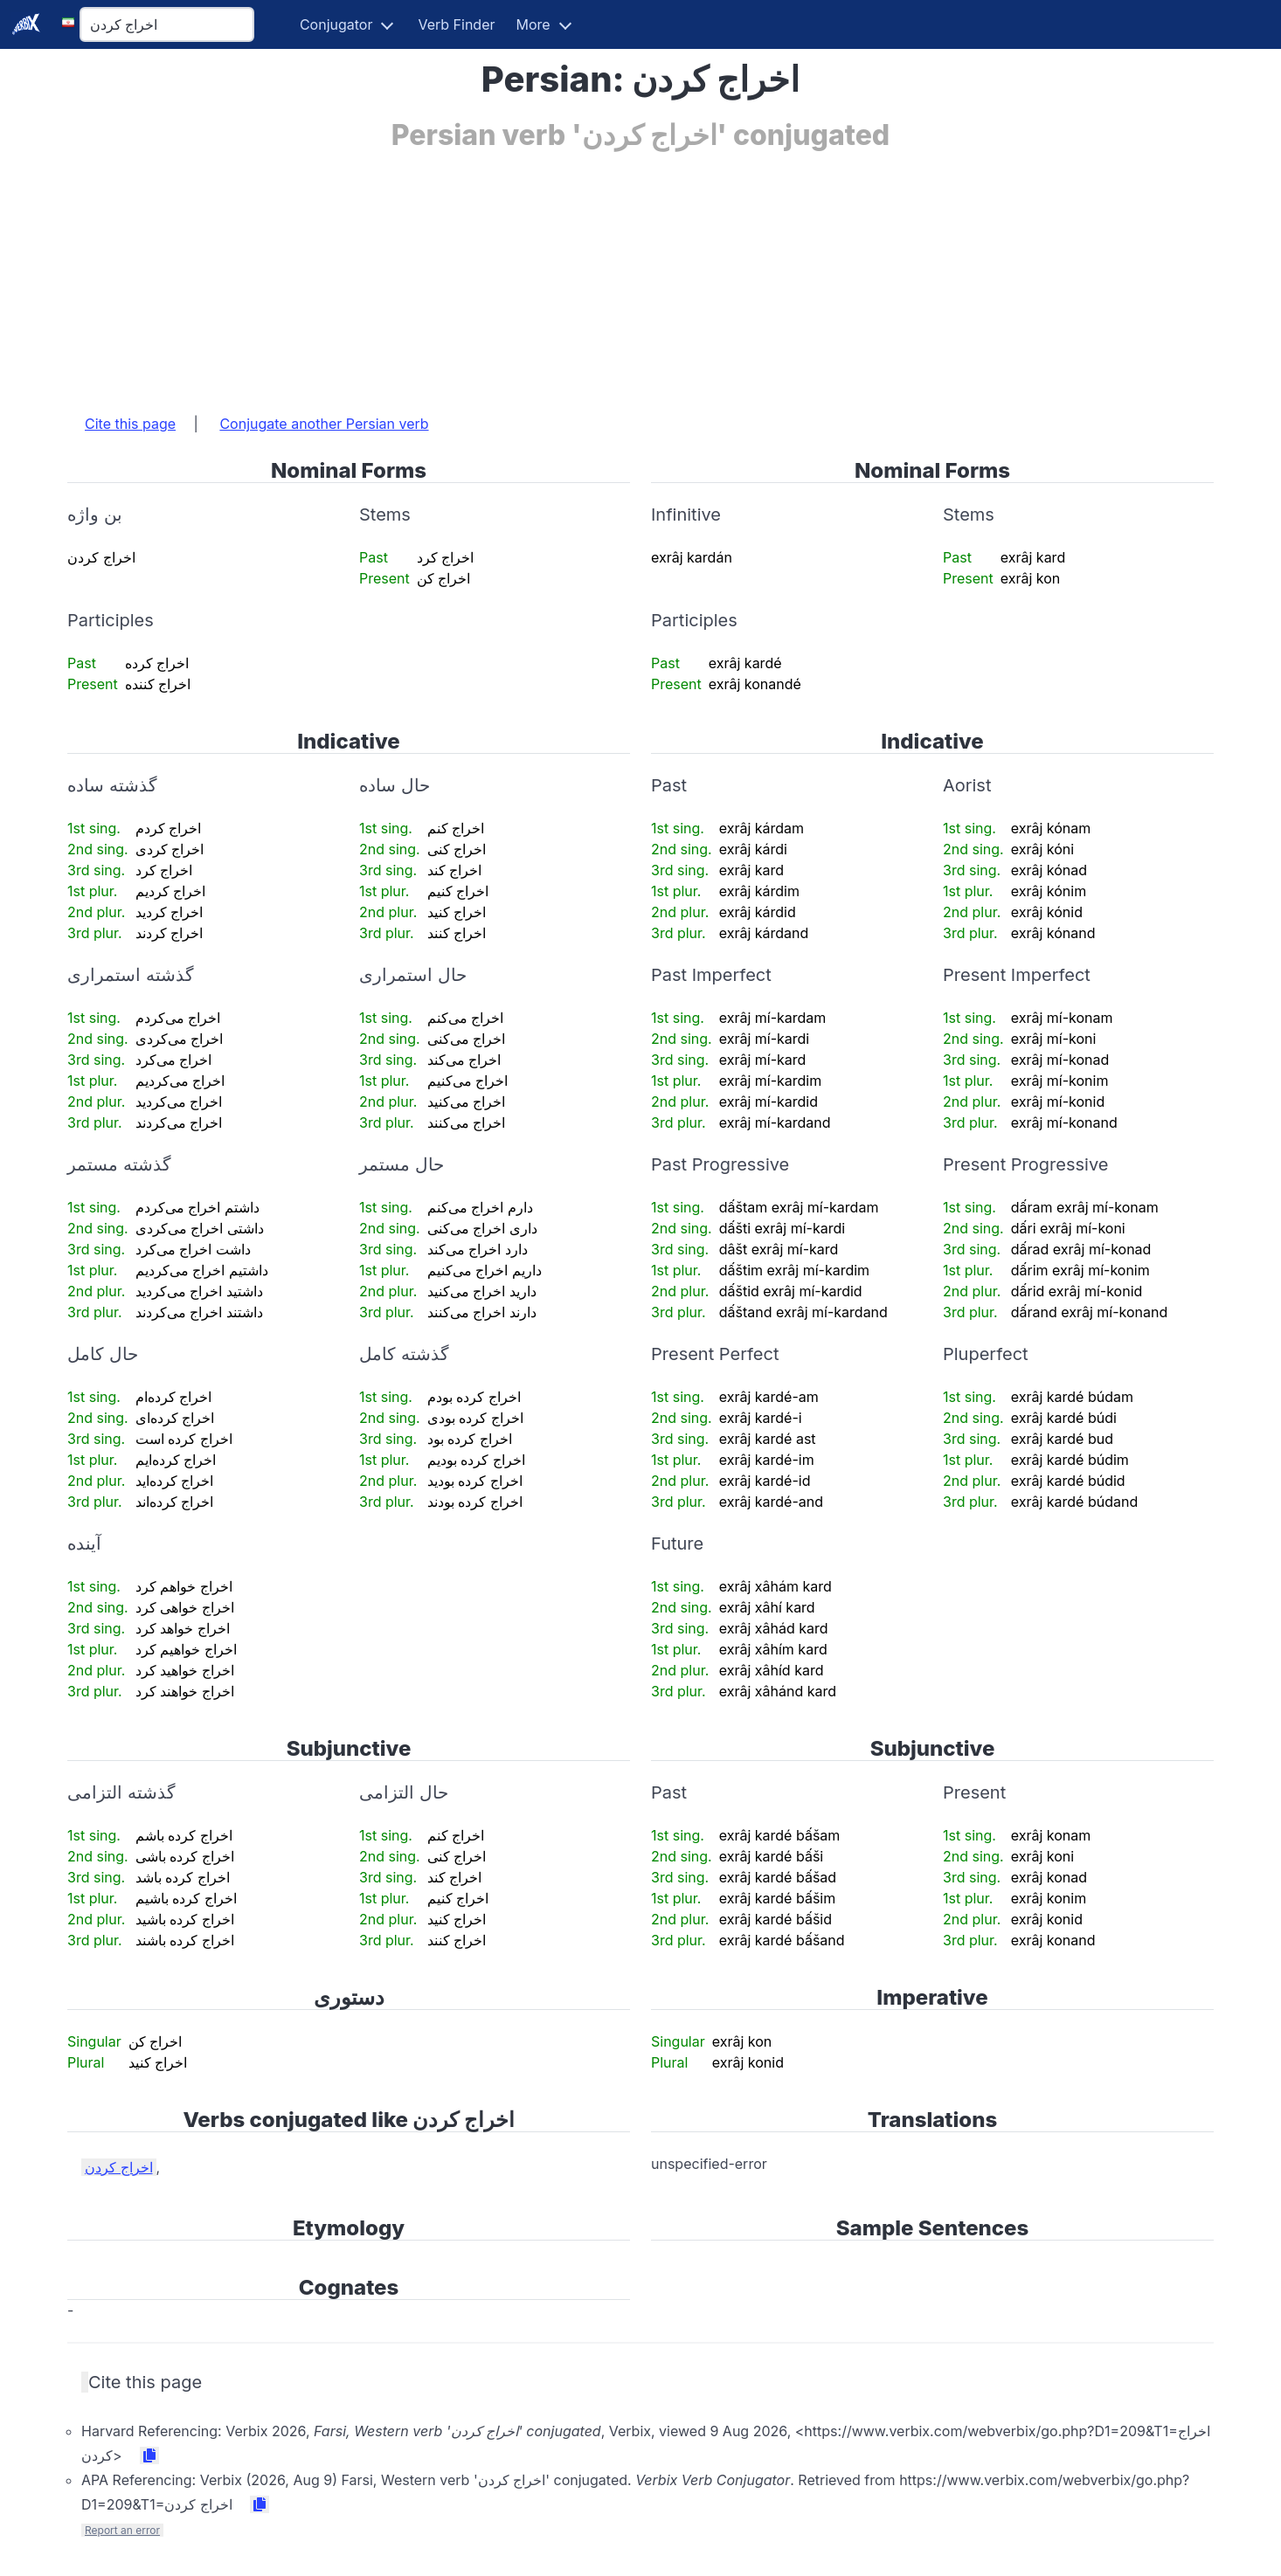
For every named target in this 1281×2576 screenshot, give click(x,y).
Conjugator (336, 24)
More (533, 24)
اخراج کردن (119, 2167)
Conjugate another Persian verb (323, 423)
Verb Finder (456, 24)
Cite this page (130, 423)
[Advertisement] (591, 273)
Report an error (122, 2530)
